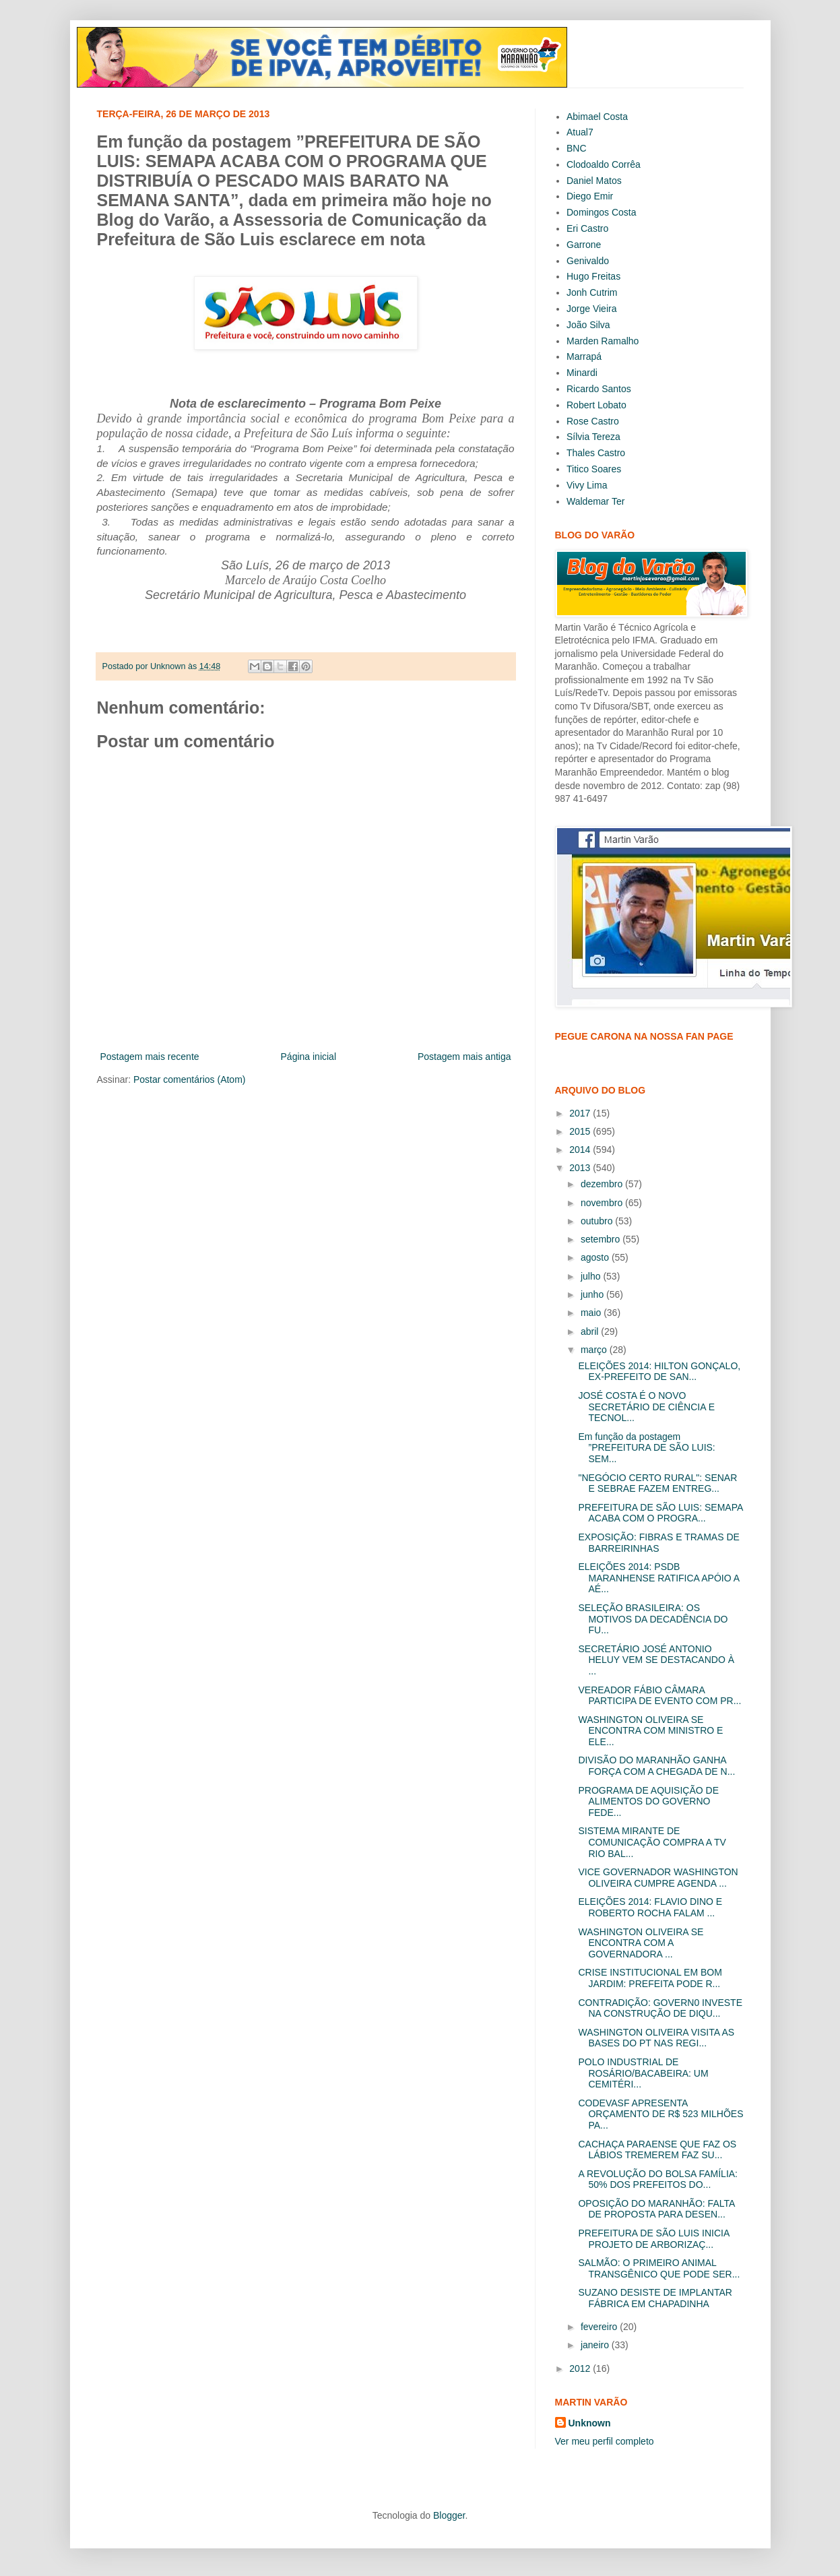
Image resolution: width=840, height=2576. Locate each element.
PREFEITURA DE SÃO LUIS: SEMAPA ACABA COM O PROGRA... (660, 1513)
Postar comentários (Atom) (189, 1079)
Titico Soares (594, 469)
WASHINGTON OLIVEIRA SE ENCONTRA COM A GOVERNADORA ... (640, 1943)
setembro (601, 1239)
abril (591, 1331)
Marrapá (584, 356)
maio (592, 1312)
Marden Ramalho (603, 341)
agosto (596, 1257)
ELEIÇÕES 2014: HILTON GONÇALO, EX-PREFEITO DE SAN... (659, 1371)
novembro (603, 1202)
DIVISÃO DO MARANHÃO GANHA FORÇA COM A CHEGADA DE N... (656, 1766)
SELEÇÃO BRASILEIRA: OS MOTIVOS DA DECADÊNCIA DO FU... (653, 1619)
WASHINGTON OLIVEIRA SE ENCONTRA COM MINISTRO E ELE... (650, 1731)
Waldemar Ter (595, 501)
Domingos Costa (602, 212)
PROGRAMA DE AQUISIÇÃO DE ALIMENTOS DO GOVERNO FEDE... (648, 1802)
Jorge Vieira (591, 308)
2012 (581, 2368)
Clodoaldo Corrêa (604, 164)
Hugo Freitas (593, 276)
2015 (581, 1131)
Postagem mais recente (149, 1056)
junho (593, 1294)
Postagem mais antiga (464, 1056)
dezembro (603, 1184)
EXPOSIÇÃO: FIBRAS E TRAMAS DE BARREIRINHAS (658, 1543)
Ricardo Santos (599, 388)
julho (592, 1276)
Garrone (584, 244)
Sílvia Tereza (593, 436)
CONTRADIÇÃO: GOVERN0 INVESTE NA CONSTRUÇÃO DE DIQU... (660, 2008)
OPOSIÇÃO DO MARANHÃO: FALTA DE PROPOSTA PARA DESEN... (656, 2209)
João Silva (588, 324)
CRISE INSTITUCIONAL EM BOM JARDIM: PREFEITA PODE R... (649, 1978)
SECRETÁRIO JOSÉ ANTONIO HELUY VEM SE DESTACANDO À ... (656, 1660)
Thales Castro (596, 452)
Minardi (582, 372)
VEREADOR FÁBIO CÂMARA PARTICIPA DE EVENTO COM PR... (659, 1696)
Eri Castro (587, 228)
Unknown (590, 2423)
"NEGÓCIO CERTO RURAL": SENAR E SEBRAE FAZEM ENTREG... (657, 1483)
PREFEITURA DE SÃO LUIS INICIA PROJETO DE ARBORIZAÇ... (653, 2239)
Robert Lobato (596, 405)
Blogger (449, 2515)
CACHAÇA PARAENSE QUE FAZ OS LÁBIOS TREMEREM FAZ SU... (657, 2150)
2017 (581, 1113)
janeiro (596, 2344)
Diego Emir (590, 196)
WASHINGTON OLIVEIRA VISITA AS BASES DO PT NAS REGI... (656, 2038)
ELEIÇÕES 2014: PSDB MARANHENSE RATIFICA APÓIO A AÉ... (658, 1578)
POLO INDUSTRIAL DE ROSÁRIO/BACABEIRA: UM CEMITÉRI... (643, 2073)
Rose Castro (593, 421)
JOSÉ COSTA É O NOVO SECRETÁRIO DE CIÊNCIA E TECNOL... (646, 1407)
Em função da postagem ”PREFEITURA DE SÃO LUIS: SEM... (646, 1448)
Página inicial (309, 1056)
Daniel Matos (594, 180)
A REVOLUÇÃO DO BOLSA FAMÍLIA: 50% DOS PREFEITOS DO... (658, 2179)
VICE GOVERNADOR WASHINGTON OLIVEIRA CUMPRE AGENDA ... (658, 1877)
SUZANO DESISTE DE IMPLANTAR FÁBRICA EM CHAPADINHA (655, 2298)
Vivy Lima (587, 485)
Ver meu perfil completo (604, 2441)
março (595, 1349)
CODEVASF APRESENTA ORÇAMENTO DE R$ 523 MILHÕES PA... (660, 2114)
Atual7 (580, 132)
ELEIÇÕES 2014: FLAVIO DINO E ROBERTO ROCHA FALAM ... (650, 1907)
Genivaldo (588, 260)
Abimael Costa (597, 116)
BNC (577, 148)
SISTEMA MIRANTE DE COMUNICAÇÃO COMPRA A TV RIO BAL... (651, 1842)
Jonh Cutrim (592, 292)
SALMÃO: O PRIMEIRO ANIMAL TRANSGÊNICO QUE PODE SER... (659, 2268)
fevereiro (600, 2326)
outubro (598, 1221)
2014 (581, 1149)
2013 (581, 1167)
